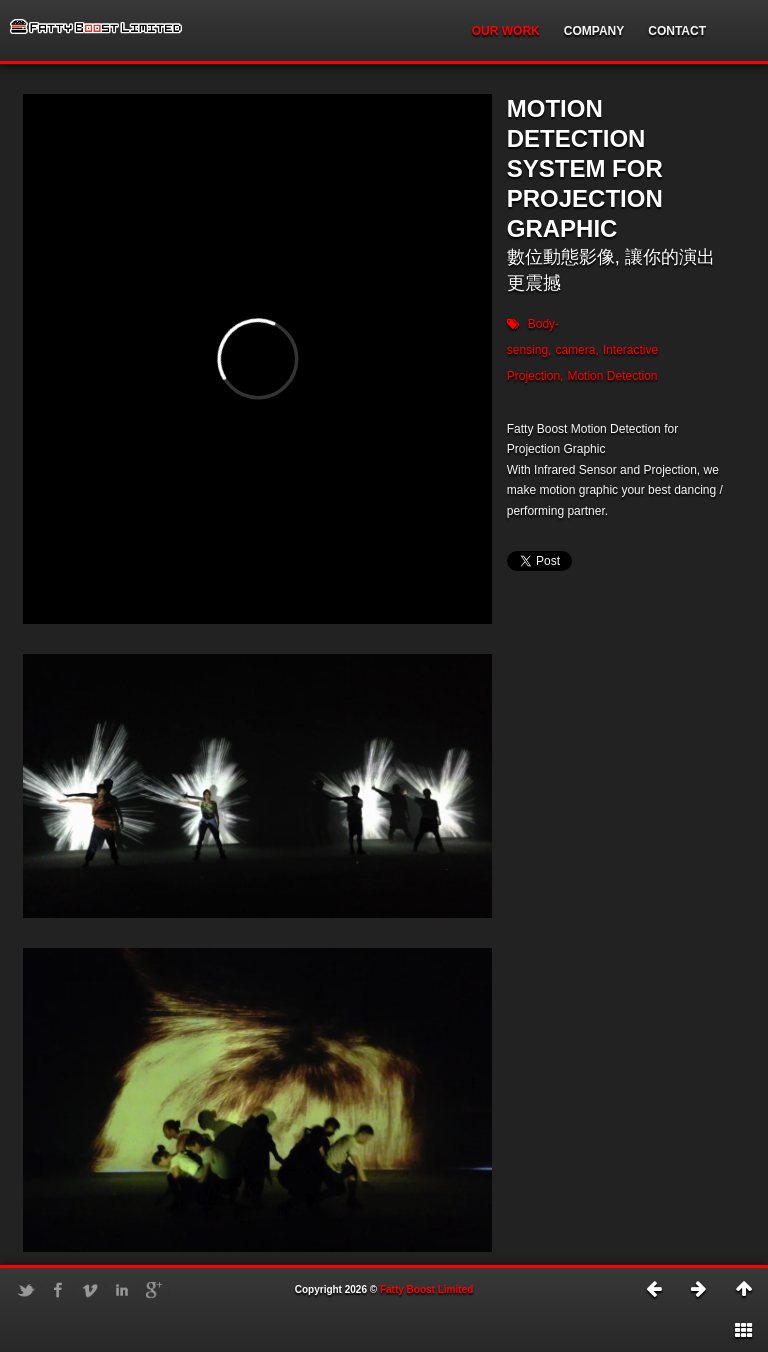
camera (575, 350)
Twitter (26, 1290)
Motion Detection (612, 376)
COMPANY (594, 31)
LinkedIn (122, 1290)
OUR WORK (506, 31)
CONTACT (677, 31)
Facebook (58, 1290)
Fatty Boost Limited (426, 1289)
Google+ (154, 1290)
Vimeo (90, 1290)
